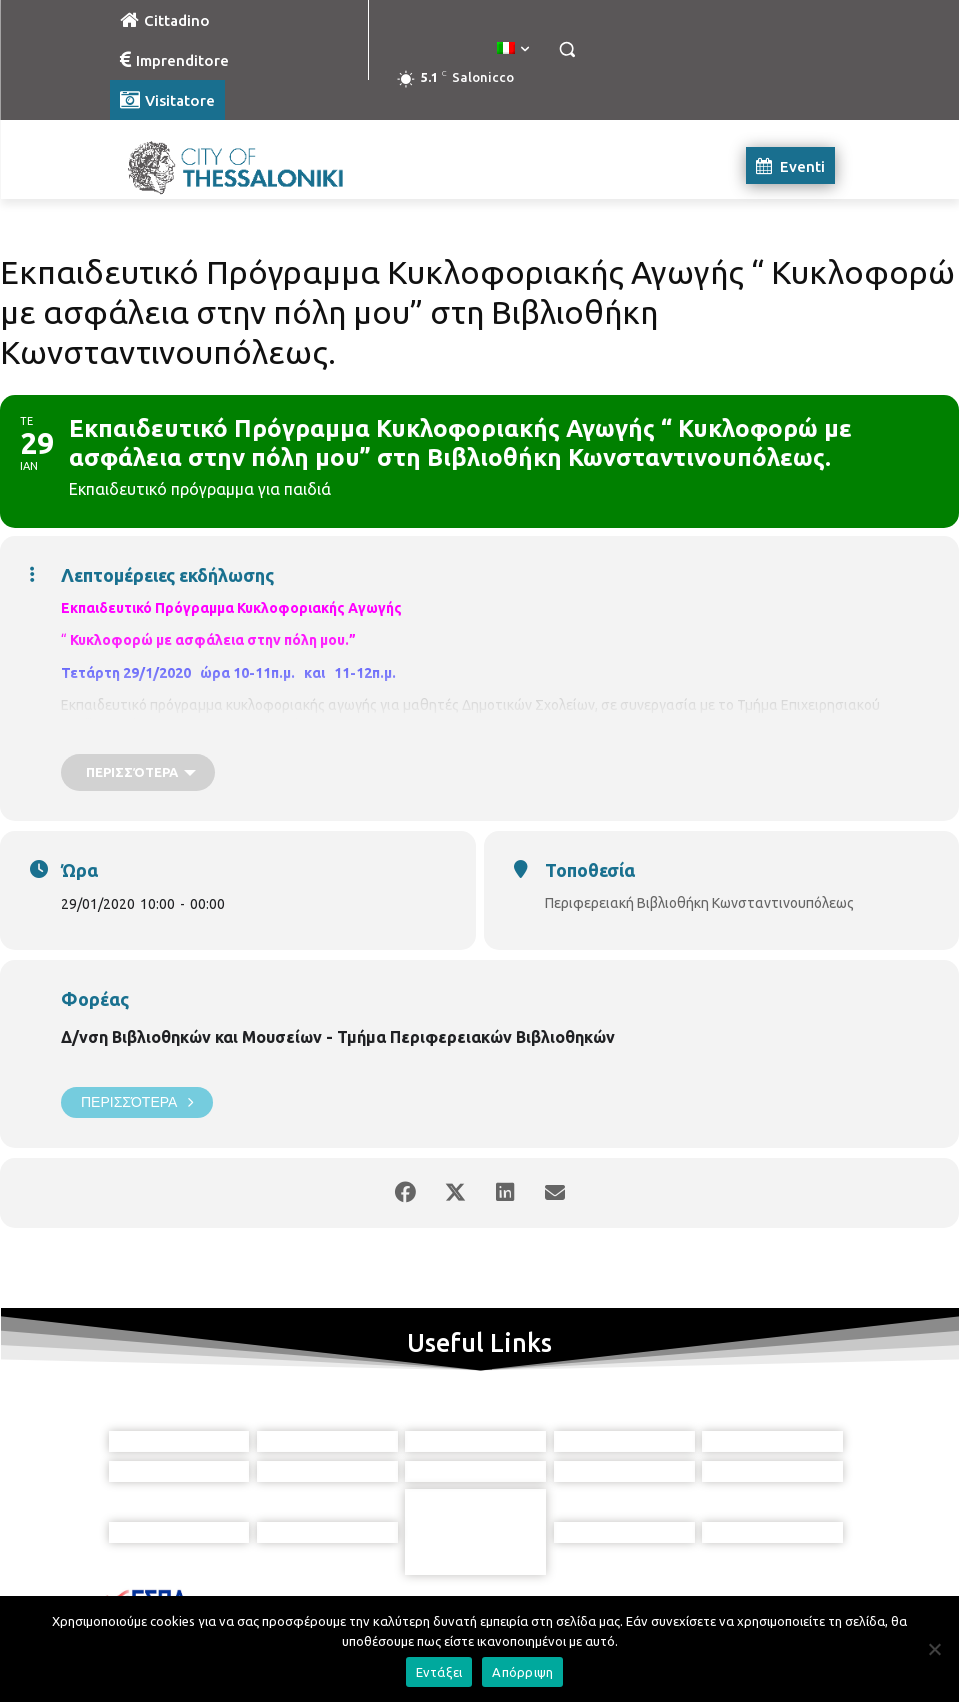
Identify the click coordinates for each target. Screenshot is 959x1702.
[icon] (571, 1595)
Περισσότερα (137, 1102)
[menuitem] (513, 49)
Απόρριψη (522, 1672)
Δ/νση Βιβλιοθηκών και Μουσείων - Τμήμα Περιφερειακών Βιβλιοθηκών (338, 1037)
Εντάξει (439, 1672)
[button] (567, 49)
